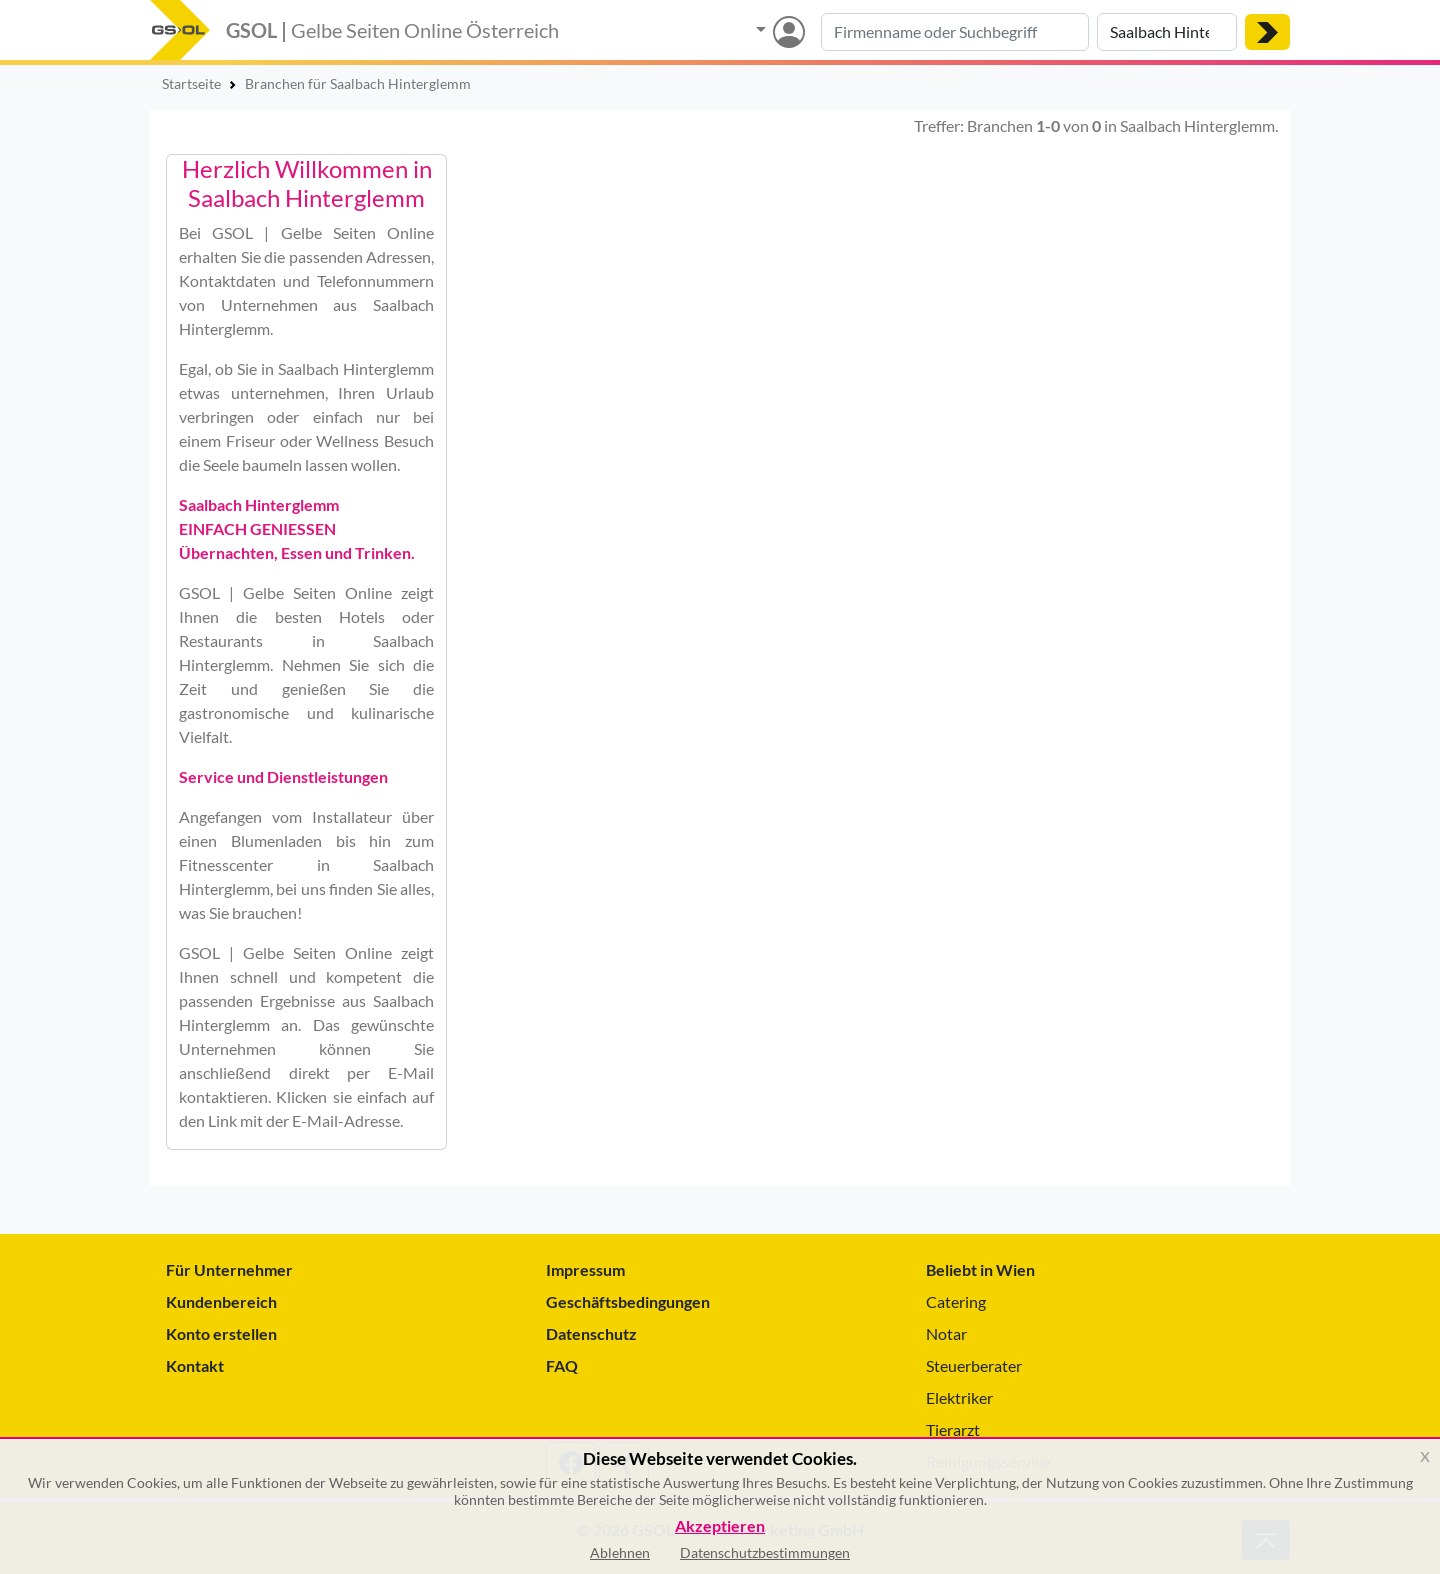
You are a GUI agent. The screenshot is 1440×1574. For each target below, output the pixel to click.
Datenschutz (591, 1333)
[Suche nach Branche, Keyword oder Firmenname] (955, 32)
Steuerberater (974, 1365)
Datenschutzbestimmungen (765, 1552)
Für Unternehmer (229, 1269)
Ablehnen (620, 1552)
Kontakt (195, 1365)
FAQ (562, 1365)
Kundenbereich (221, 1301)
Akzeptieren (720, 1526)
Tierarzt (953, 1429)
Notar (946, 1333)
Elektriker (959, 1397)
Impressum (585, 1269)
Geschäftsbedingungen (628, 1301)
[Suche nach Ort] (1167, 32)
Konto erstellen (221, 1333)
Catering (956, 1301)
